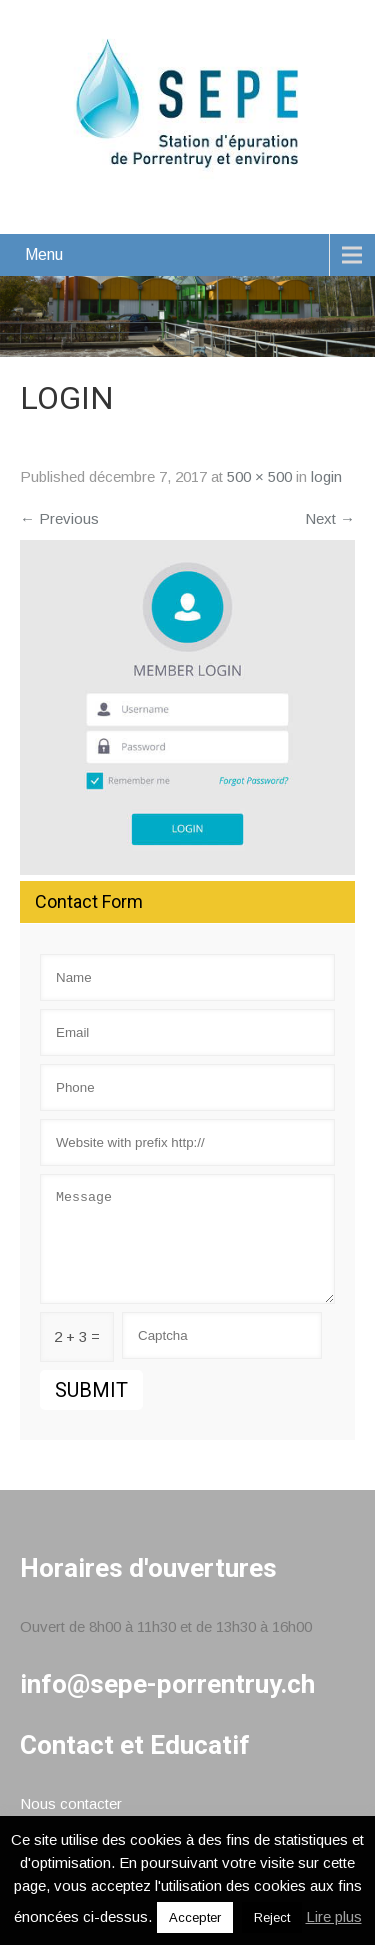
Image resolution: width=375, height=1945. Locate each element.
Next (330, 518)
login (326, 476)
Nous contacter (71, 1803)
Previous (59, 518)
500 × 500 (259, 476)
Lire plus (334, 1916)
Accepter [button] (195, 1917)
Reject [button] (272, 1917)
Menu (44, 254)
